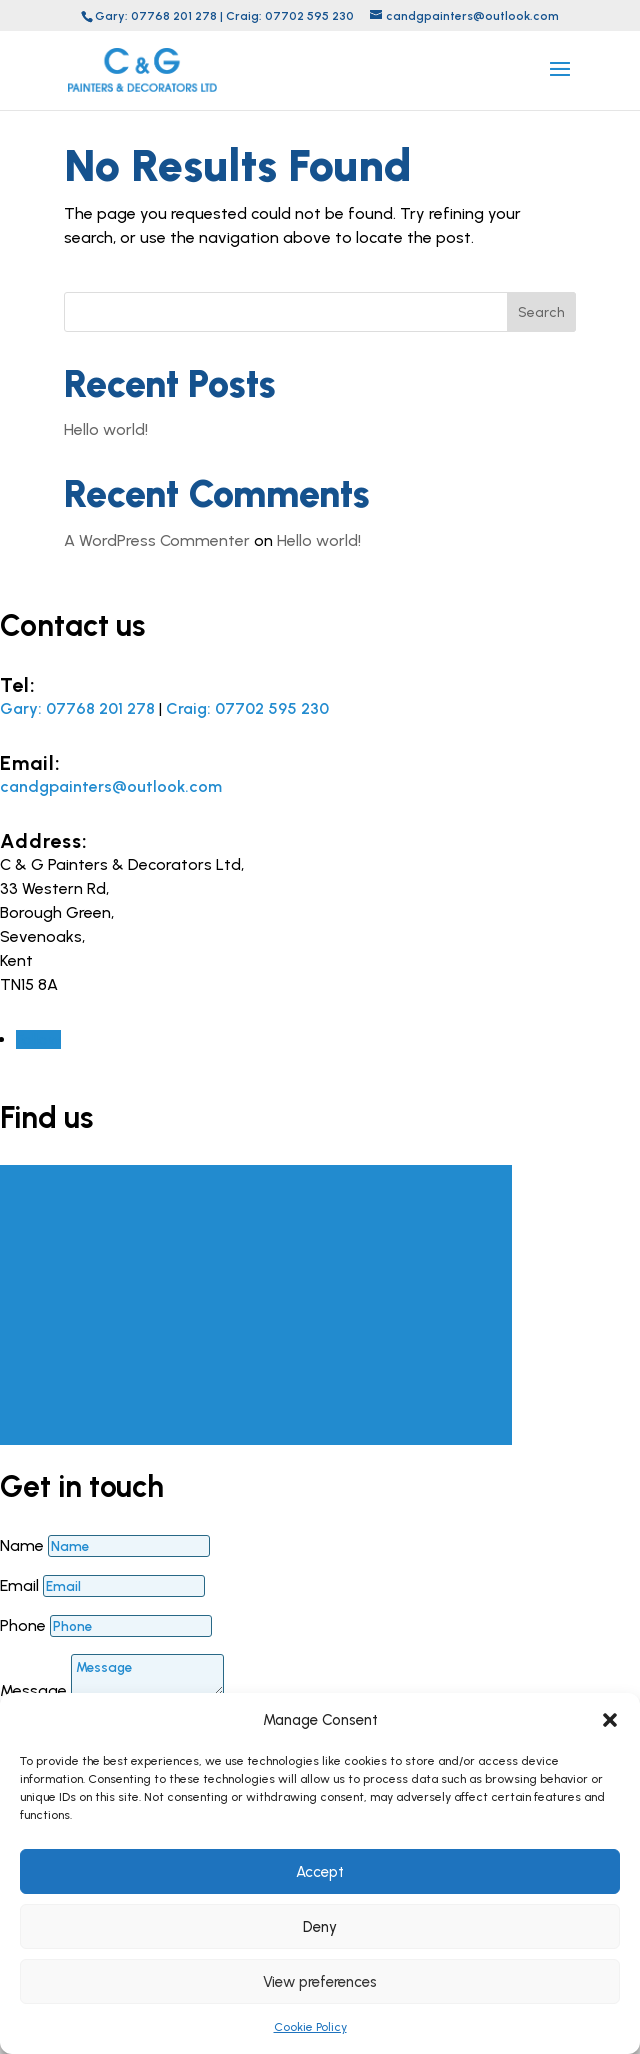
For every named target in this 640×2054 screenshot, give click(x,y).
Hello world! (106, 429)
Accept (320, 1872)
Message (33, 1690)
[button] (610, 1720)
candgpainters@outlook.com (111, 786)
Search (541, 312)
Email (19, 1585)
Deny (320, 1927)
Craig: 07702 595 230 (290, 16)
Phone (23, 1625)
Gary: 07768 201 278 (156, 16)
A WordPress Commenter (157, 540)
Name (22, 1545)
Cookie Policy (310, 2027)
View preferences (320, 1982)
